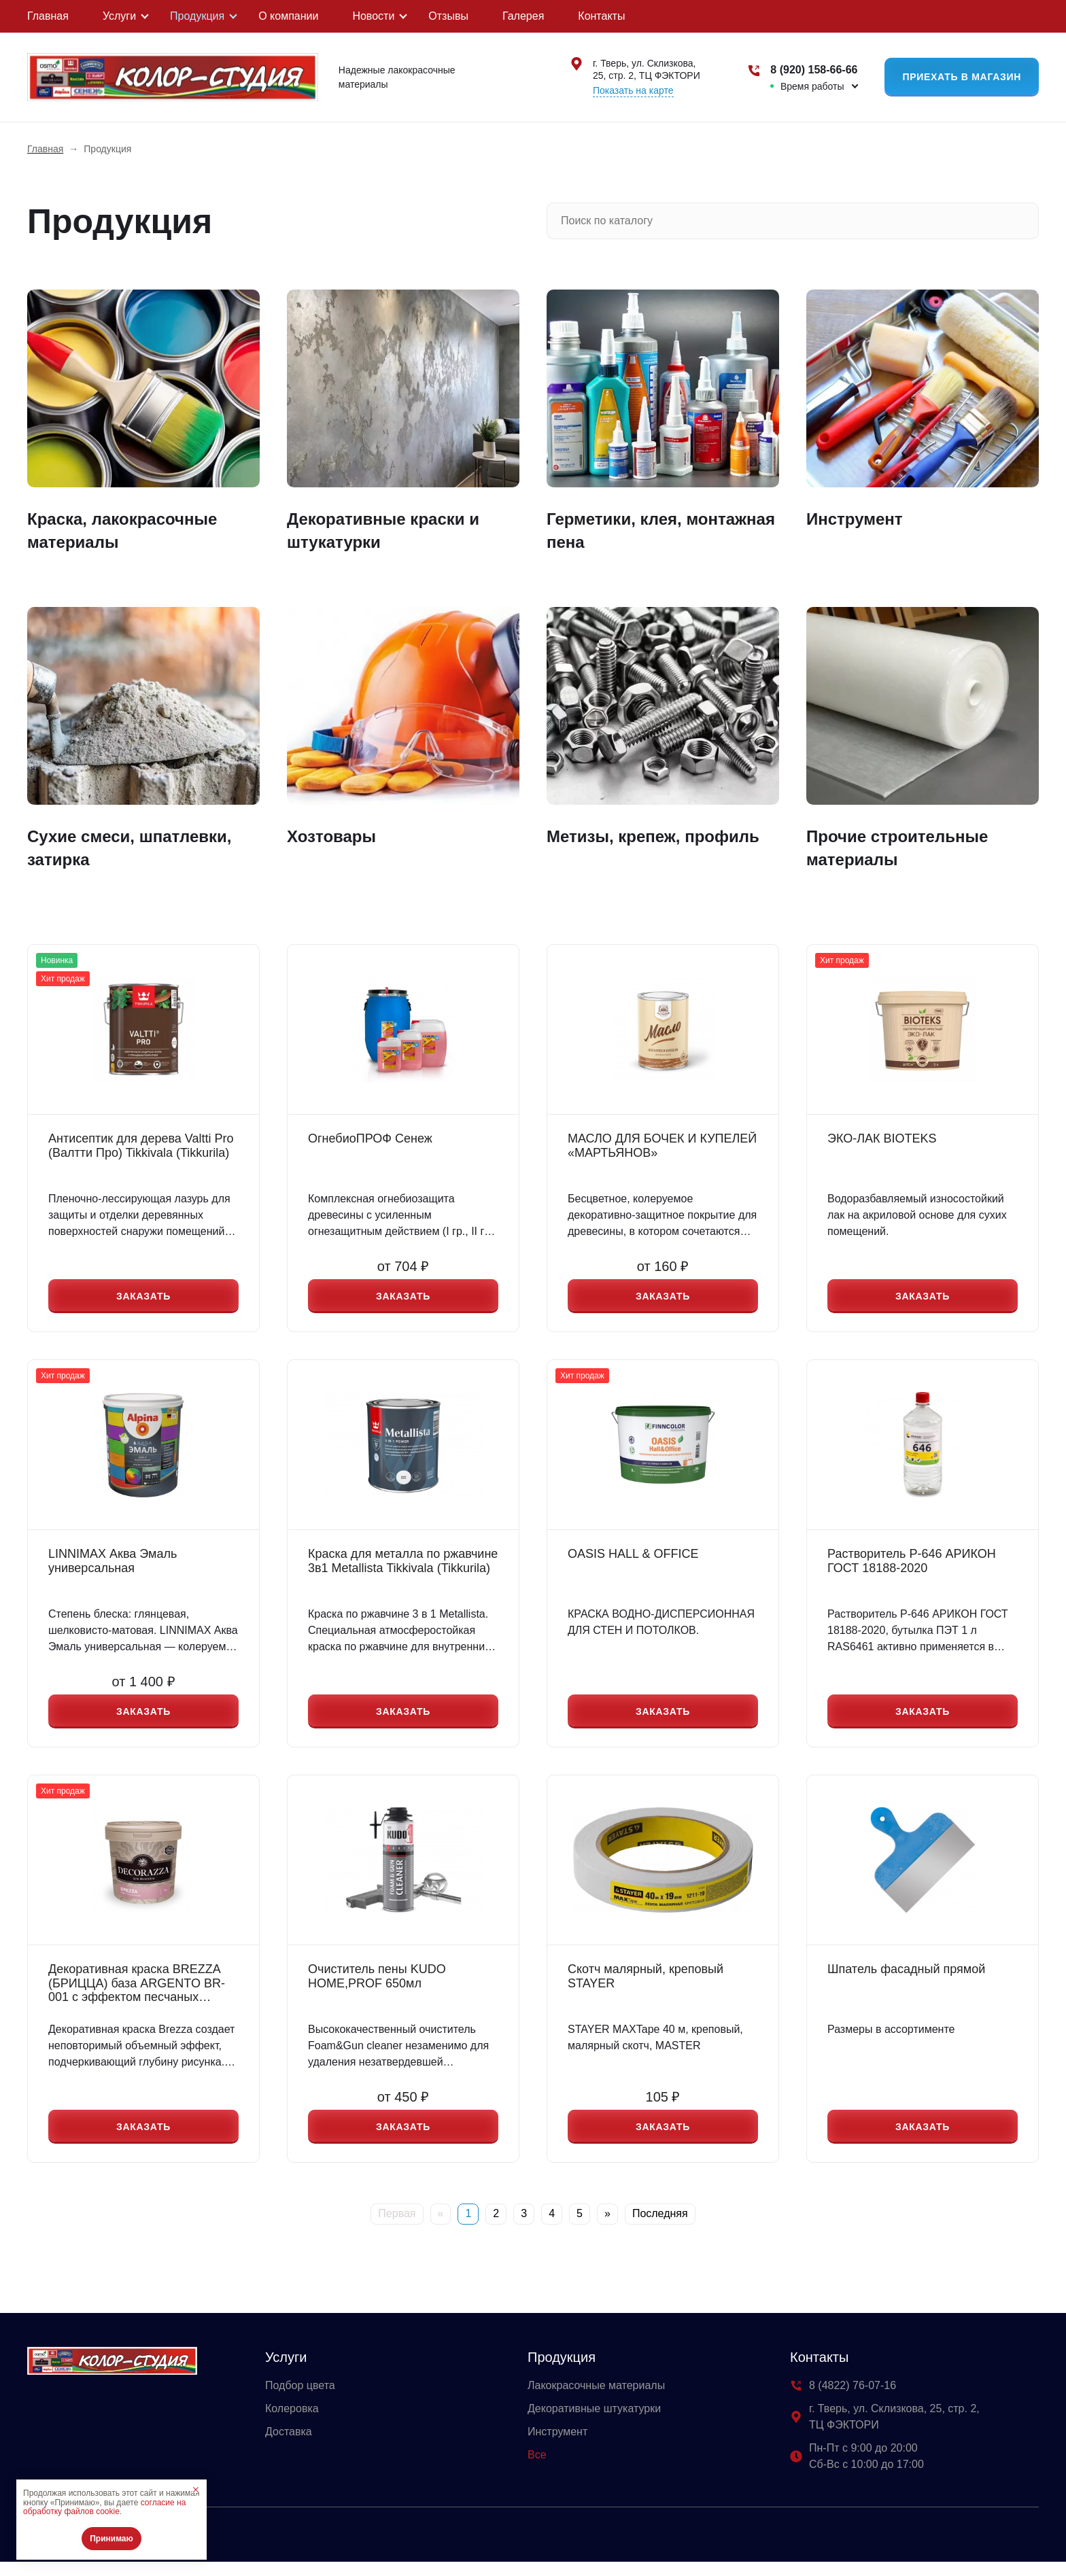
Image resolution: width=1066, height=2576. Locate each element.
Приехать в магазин (961, 76)
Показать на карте (633, 90)
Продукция (197, 16)
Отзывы (448, 16)
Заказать (143, 1298)
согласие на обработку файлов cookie (104, 2507)
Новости (373, 16)
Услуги (119, 16)
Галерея (523, 16)
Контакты (601, 16)
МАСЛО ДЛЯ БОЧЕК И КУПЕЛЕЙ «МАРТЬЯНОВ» (662, 1146)
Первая (396, 2227)
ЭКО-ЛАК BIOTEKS (882, 1138)
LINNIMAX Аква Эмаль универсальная (112, 1566)
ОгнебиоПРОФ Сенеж (370, 1138)
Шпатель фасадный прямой (906, 1978)
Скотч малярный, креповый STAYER (645, 1986)
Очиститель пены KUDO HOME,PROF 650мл (377, 1986)
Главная (48, 16)
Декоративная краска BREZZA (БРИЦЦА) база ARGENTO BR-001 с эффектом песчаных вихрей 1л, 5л (136, 1993)
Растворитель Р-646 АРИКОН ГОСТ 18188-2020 (911, 1566)
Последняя (660, 2227)
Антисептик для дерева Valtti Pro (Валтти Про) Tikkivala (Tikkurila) (141, 1146)
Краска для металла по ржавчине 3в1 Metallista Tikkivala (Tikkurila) (403, 1566)
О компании (288, 16)
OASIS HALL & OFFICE (633, 1558)
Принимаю (111, 2538)
